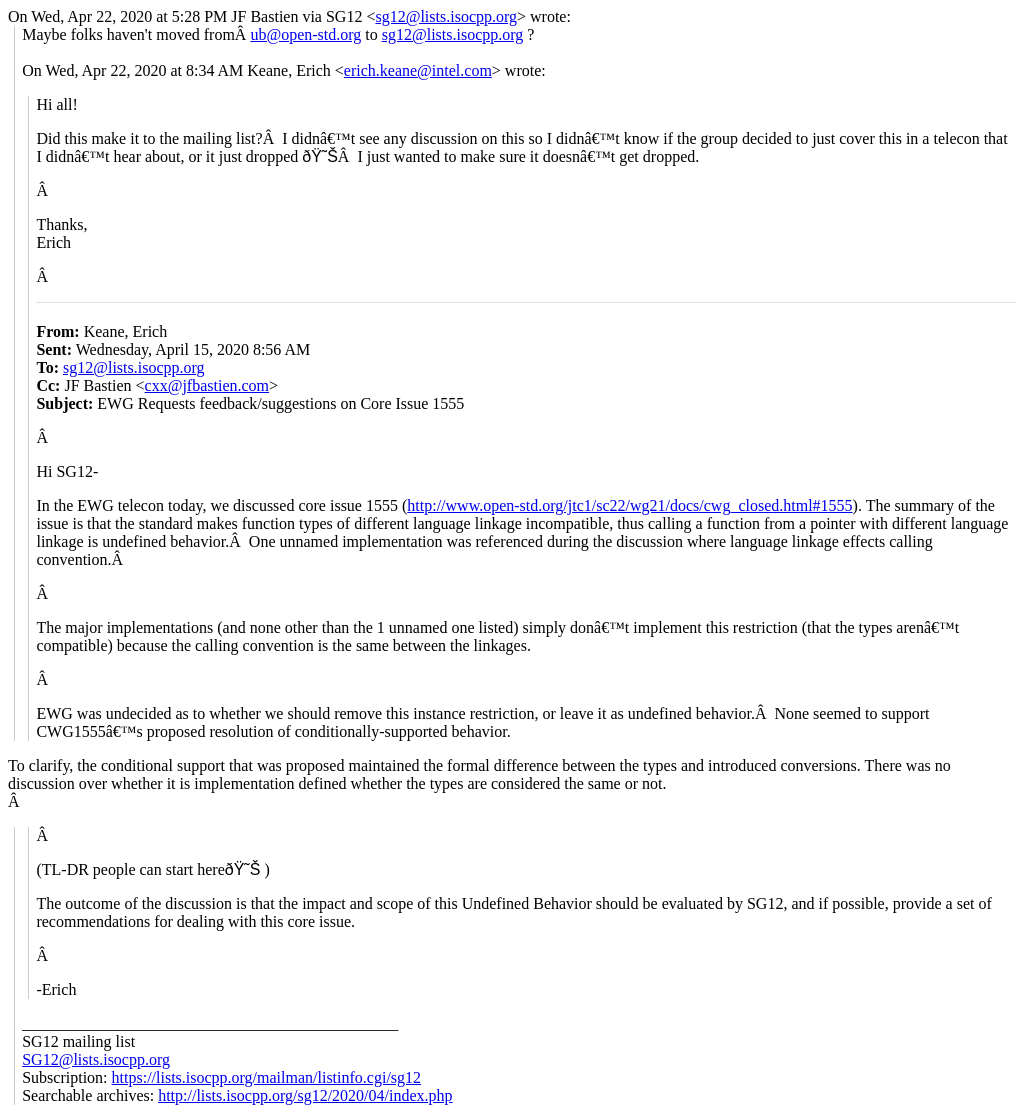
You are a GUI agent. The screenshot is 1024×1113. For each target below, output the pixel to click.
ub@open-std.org (305, 34)
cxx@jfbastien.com (207, 385)
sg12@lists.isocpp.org (446, 16)
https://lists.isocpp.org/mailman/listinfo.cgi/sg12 (266, 1077)
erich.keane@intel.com (418, 70)
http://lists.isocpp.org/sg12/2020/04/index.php (305, 1095)
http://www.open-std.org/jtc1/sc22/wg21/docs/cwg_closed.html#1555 (629, 505)
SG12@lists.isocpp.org (96, 1059)
